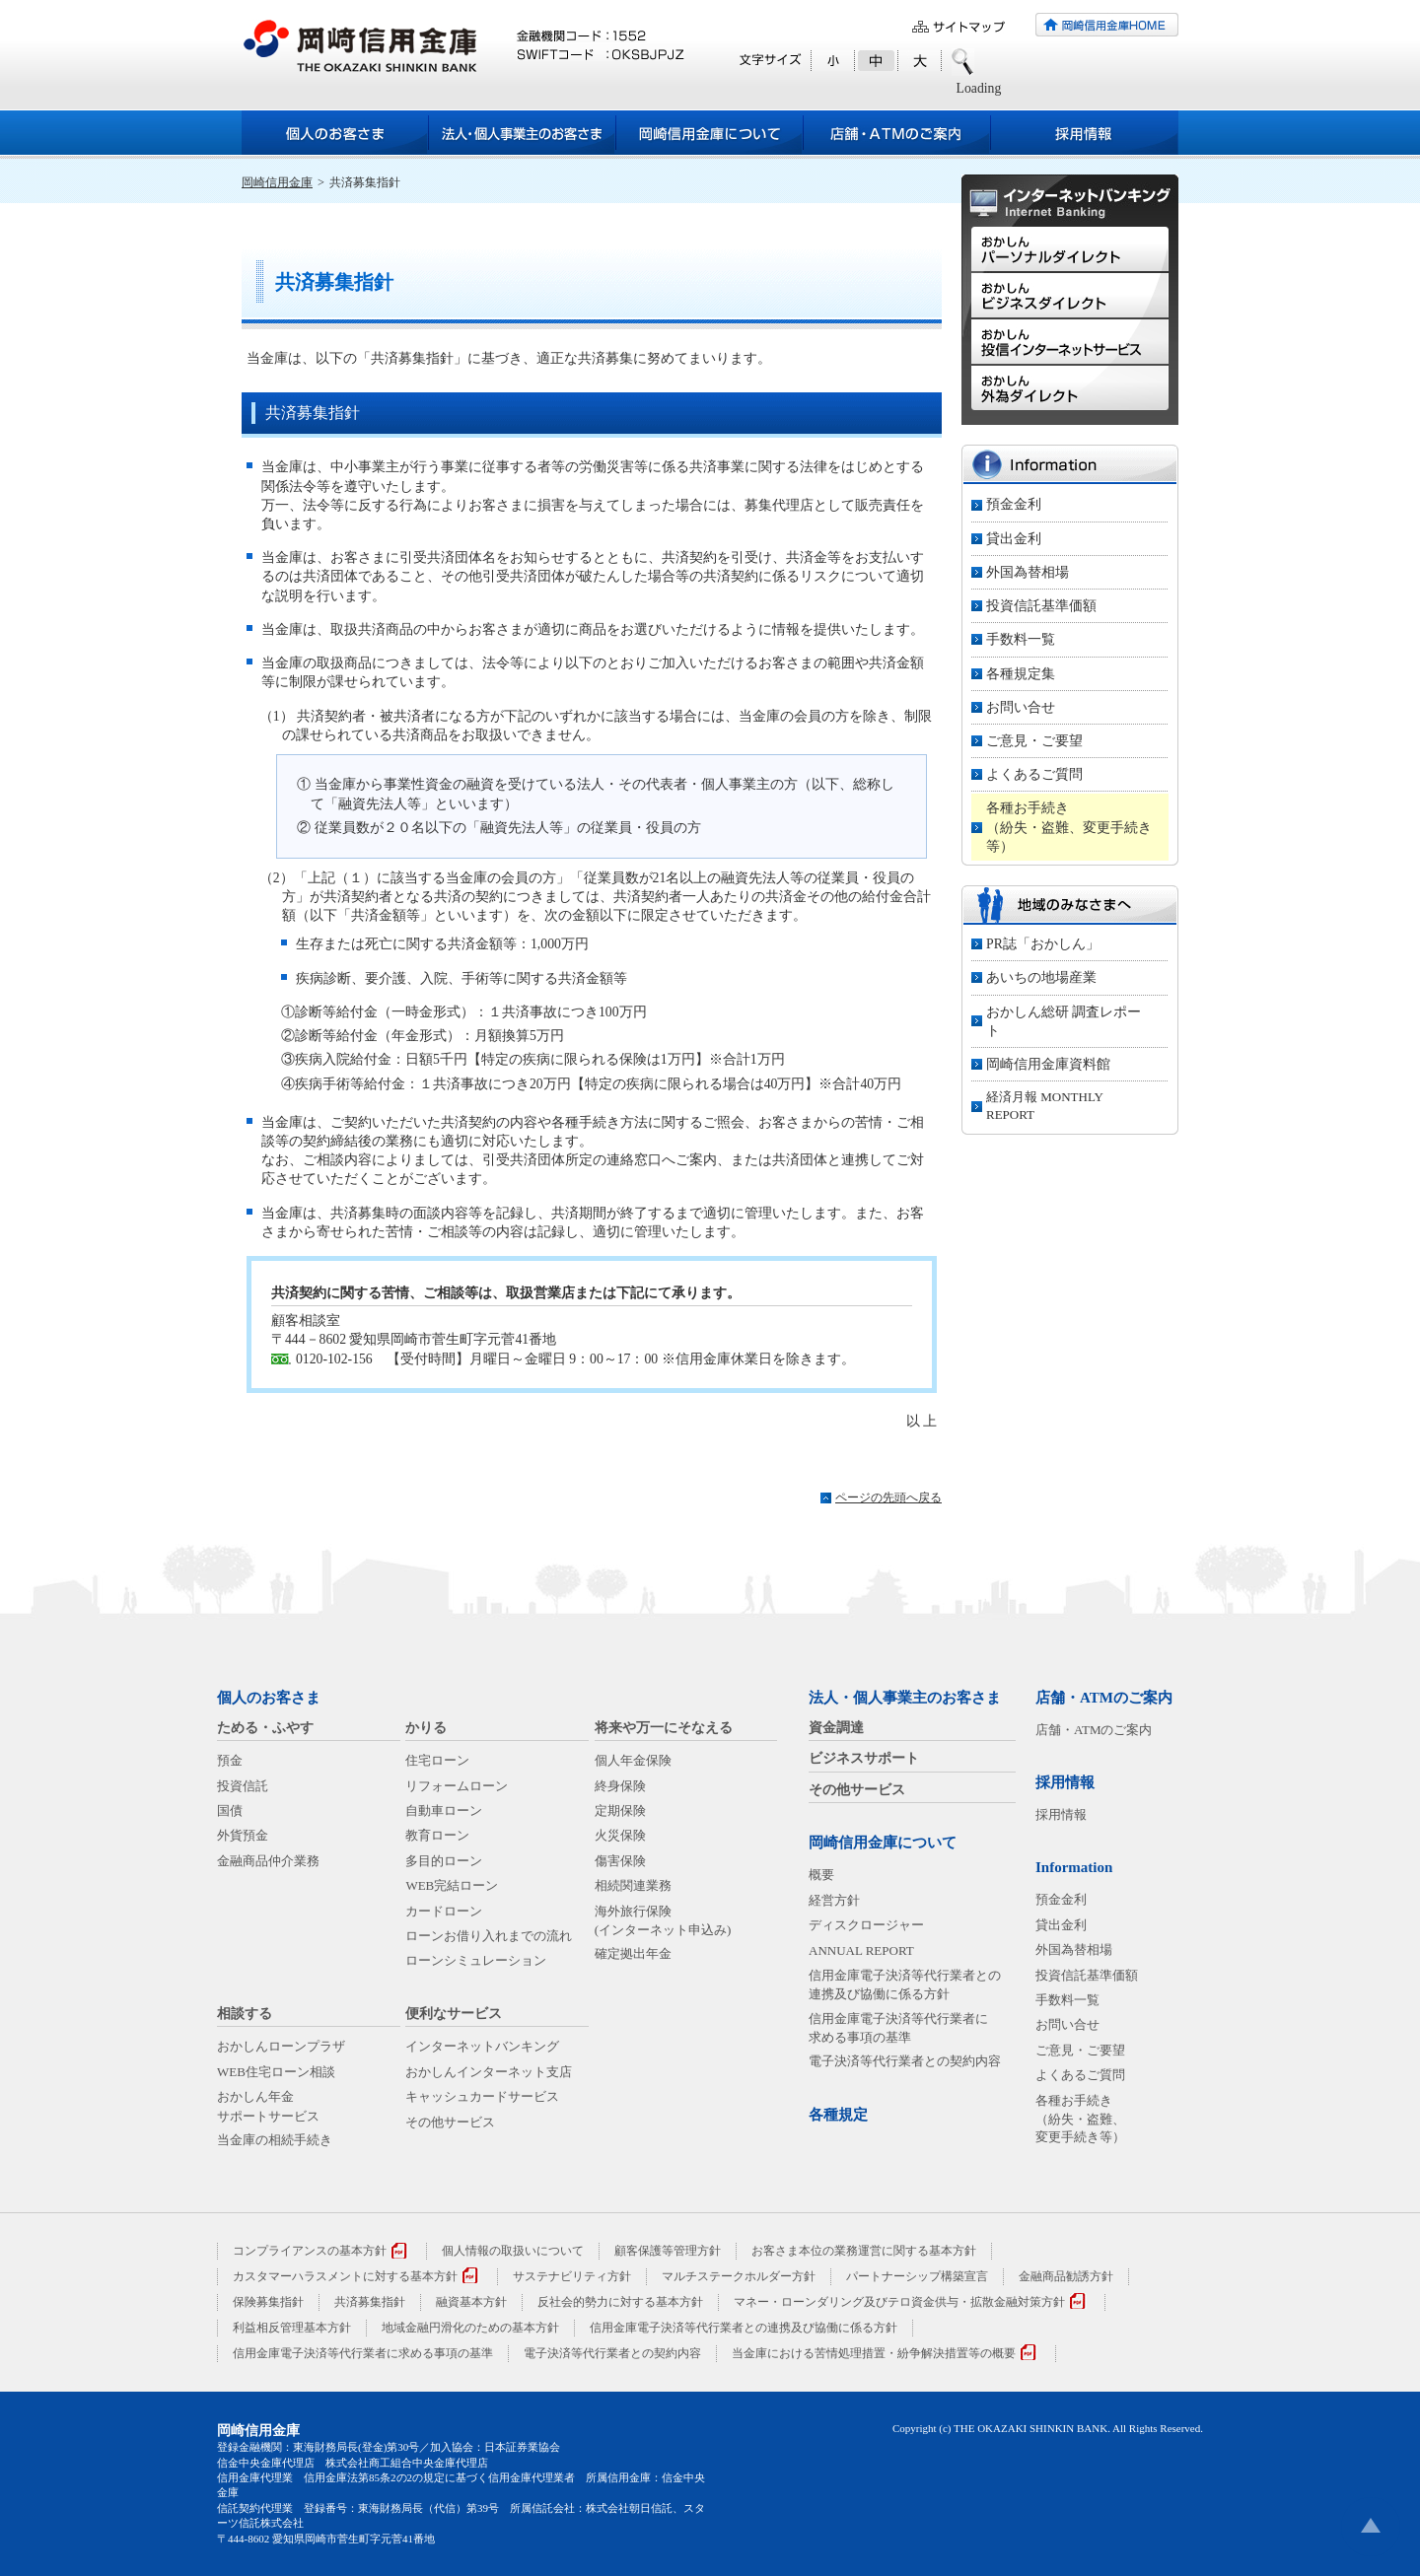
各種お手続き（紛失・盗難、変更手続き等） (1069, 827)
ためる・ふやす (265, 1727)
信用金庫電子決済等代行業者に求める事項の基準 (363, 2353)
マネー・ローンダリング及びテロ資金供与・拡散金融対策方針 (899, 2302)
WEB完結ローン (451, 1885)
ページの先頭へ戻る (888, 1497)
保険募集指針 (268, 2302)
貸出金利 (1013, 538)
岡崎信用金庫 (277, 182)
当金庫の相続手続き (274, 2139)
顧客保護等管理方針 (667, 2251)
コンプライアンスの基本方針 (310, 2251)
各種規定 (838, 2115)
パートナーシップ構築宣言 (917, 2276)
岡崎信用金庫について (883, 1842)
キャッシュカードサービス (482, 2096)
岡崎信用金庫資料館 (1048, 1064)
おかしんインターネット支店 (488, 2071)
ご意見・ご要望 (1034, 740)
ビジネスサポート (864, 1758)
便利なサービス (453, 2013)
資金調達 (836, 1727)
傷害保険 (620, 1860)
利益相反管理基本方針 (292, 2327)
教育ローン (437, 1835)
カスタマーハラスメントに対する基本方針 (345, 2276)
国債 (230, 1810)
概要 (821, 1874)
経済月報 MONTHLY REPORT (1044, 1105)
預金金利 (1013, 504)
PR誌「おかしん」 (1043, 944)
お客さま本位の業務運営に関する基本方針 (863, 2251)
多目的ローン (443, 1860)
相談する (244, 2013)
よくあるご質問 (1034, 774)
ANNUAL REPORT (861, 1950)
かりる (426, 1727)
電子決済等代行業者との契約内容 (905, 2061)
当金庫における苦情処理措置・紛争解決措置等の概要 (874, 2353)
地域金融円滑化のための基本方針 (470, 2327)
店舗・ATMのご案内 (1103, 1698)
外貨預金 (242, 1835)
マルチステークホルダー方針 (739, 2276)
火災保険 (620, 1835)
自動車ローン (443, 1810)
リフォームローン (456, 1785)
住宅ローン (437, 1760)
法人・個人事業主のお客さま (905, 1698)
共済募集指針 (369, 2302)
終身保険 (620, 1785)
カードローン (443, 1911)
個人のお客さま (268, 1698)
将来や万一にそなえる (664, 1727)
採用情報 (1065, 1782)
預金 (230, 1760)
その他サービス (450, 2122)
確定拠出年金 (633, 1953)
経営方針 (834, 1900)
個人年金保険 (633, 1760)
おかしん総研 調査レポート (1063, 1021)
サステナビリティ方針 (572, 2276)
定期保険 (620, 1810)
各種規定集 (1020, 673)
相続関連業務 (633, 1885)
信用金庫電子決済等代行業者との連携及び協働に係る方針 (743, 2327)
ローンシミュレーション (475, 1960)
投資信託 (242, 1785)
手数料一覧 (1020, 639)
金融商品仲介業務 (268, 1860)
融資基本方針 (471, 2302)
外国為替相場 (1027, 572)
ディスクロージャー (866, 1924)
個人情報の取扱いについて (513, 2251)
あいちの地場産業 (1041, 977)
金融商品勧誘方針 (1066, 2276)
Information (1073, 1867)
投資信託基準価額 (1041, 605)
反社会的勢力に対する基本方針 (620, 2302)
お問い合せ (1020, 707)
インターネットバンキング (482, 2046)
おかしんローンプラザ (281, 2046)
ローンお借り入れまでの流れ (488, 1935)
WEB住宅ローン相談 (276, 2071)
